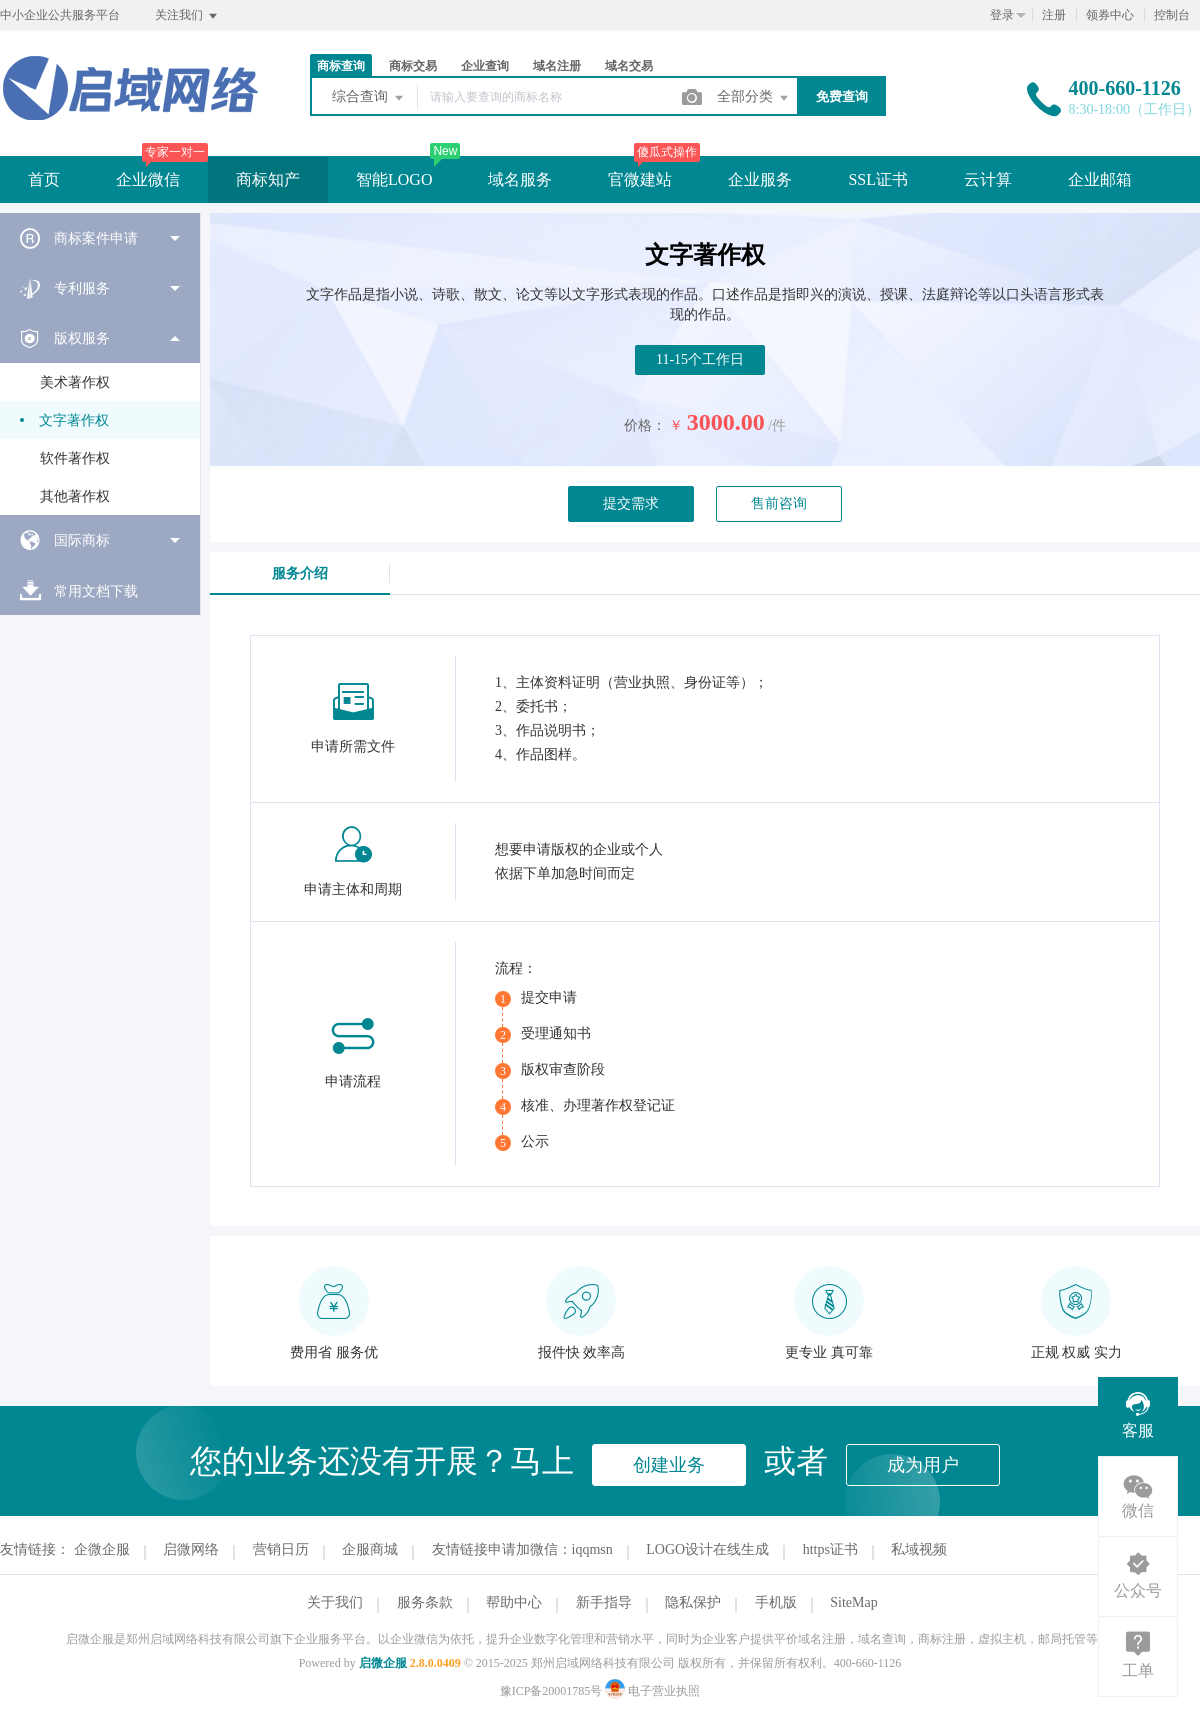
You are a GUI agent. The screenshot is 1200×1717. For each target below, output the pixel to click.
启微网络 (191, 1549)
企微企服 (102, 1549)
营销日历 (281, 1549)
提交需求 (631, 503)
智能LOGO (394, 179)
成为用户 (923, 1465)
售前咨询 (779, 503)
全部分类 (754, 98)
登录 (1002, 15)
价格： (645, 425)
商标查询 (341, 66)
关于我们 (335, 1602)
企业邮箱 (1100, 179)
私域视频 (919, 1549)
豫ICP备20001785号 (551, 1691)
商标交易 (413, 66)
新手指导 (604, 1602)
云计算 (988, 179)
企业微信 (148, 179)
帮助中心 (514, 1602)
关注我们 (187, 16)
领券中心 (1110, 15)
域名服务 (520, 179)
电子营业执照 (652, 1691)
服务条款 (425, 1602)
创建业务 (669, 1465)
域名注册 (557, 66)
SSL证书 (878, 179)
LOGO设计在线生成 (707, 1549)
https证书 (830, 1549)
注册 (1054, 15)
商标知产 (268, 179)
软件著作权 (75, 458)
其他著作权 (75, 496)
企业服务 (760, 179)
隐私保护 (693, 1602)
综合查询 (369, 98)
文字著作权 (74, 420)
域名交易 (629, 66)
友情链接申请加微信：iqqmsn (522, 1549)
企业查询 (485, 66)
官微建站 (640, 179)
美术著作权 (75, 382)
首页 (44, 179)
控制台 (1172, 15)
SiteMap (853, 1602)
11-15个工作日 (700, 359)
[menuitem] (100, 238)
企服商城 (370, 1549)
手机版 (776, 1602)
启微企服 (383, 1663)
